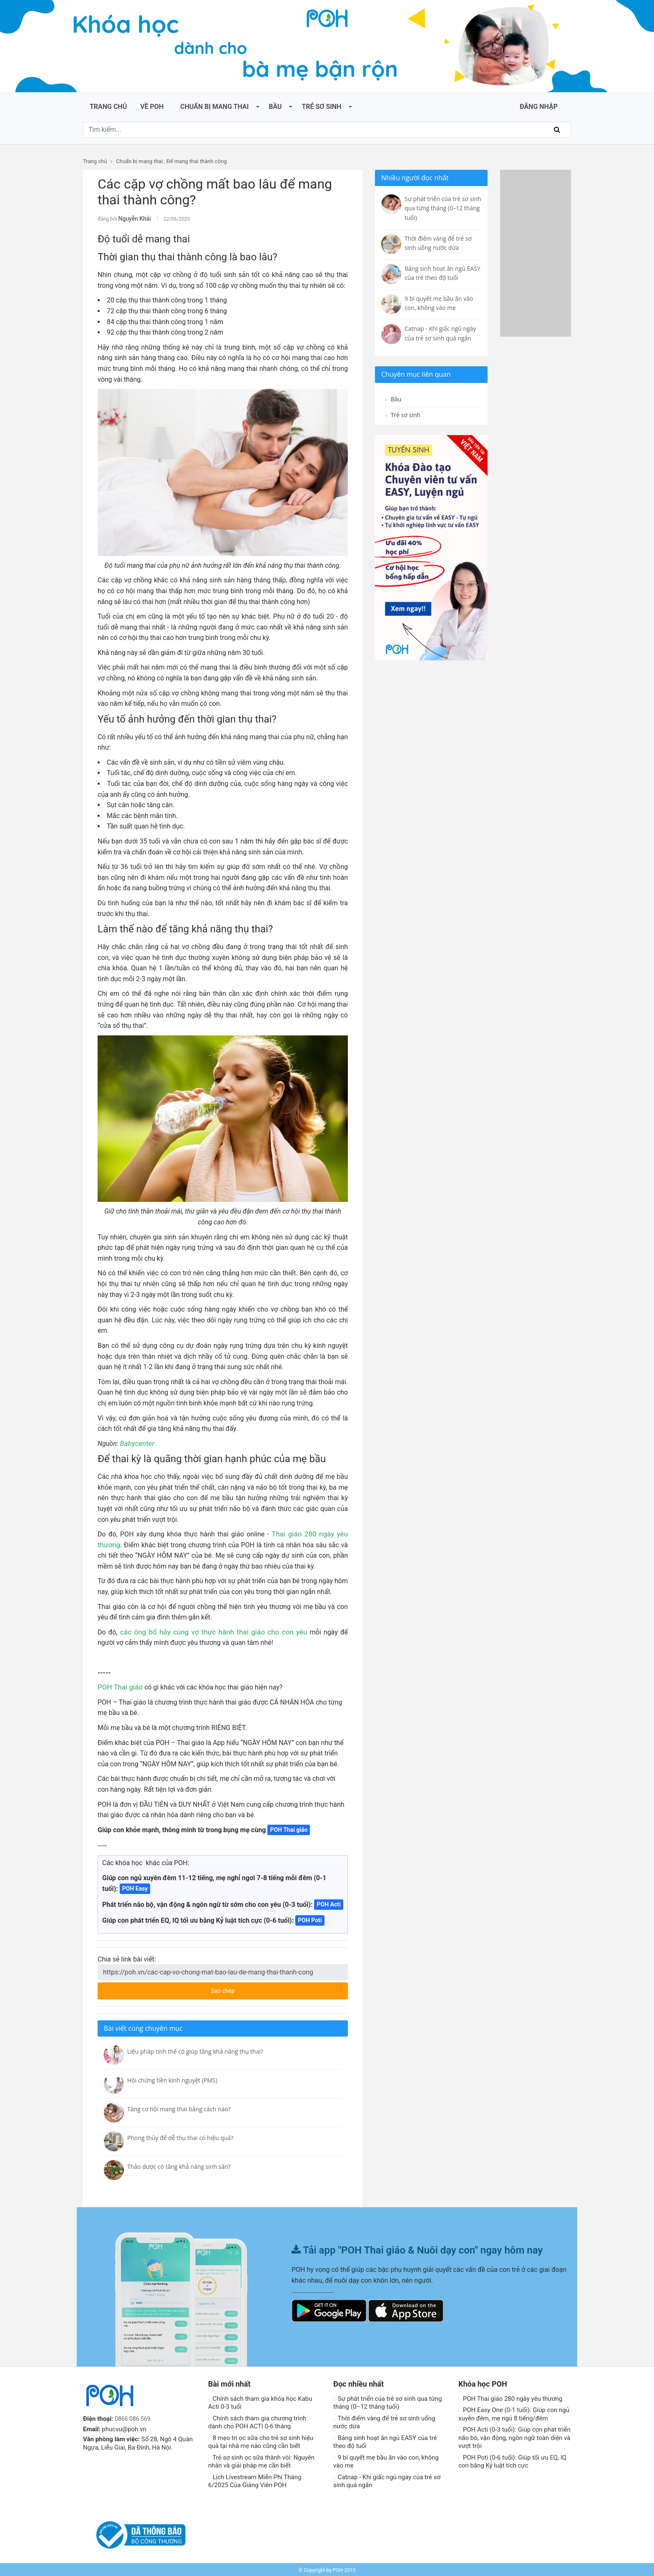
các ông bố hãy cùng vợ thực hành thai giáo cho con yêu (203, 1631)
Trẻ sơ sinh (321, 107)
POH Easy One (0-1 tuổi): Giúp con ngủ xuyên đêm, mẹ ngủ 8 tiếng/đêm (513, 2413)
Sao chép (254, 1987)
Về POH (152, 107)
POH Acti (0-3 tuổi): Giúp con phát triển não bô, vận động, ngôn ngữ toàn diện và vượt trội (514, 2436)
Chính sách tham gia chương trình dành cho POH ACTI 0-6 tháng (257, 2421)
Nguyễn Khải (132, 218)
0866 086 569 (134, 2417)
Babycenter (136, 1442)
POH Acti (328, 1903)
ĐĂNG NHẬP (539, 107)
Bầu (275, 107)
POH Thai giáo (119, 1686)
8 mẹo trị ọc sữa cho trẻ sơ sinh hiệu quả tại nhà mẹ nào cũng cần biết (260, 2441)
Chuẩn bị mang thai (214, 107)
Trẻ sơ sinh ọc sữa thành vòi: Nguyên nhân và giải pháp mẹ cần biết (261, 2460)
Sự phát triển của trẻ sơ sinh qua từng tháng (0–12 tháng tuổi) (387, 2402)
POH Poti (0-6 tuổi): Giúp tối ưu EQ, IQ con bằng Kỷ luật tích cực (512, 2460)
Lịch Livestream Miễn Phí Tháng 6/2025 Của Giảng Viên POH (254, 2480)
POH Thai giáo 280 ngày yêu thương (510, 2397)
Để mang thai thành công (196, 161)
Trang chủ (108, 107)
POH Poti (310, 1919)
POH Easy (135, 1887)
